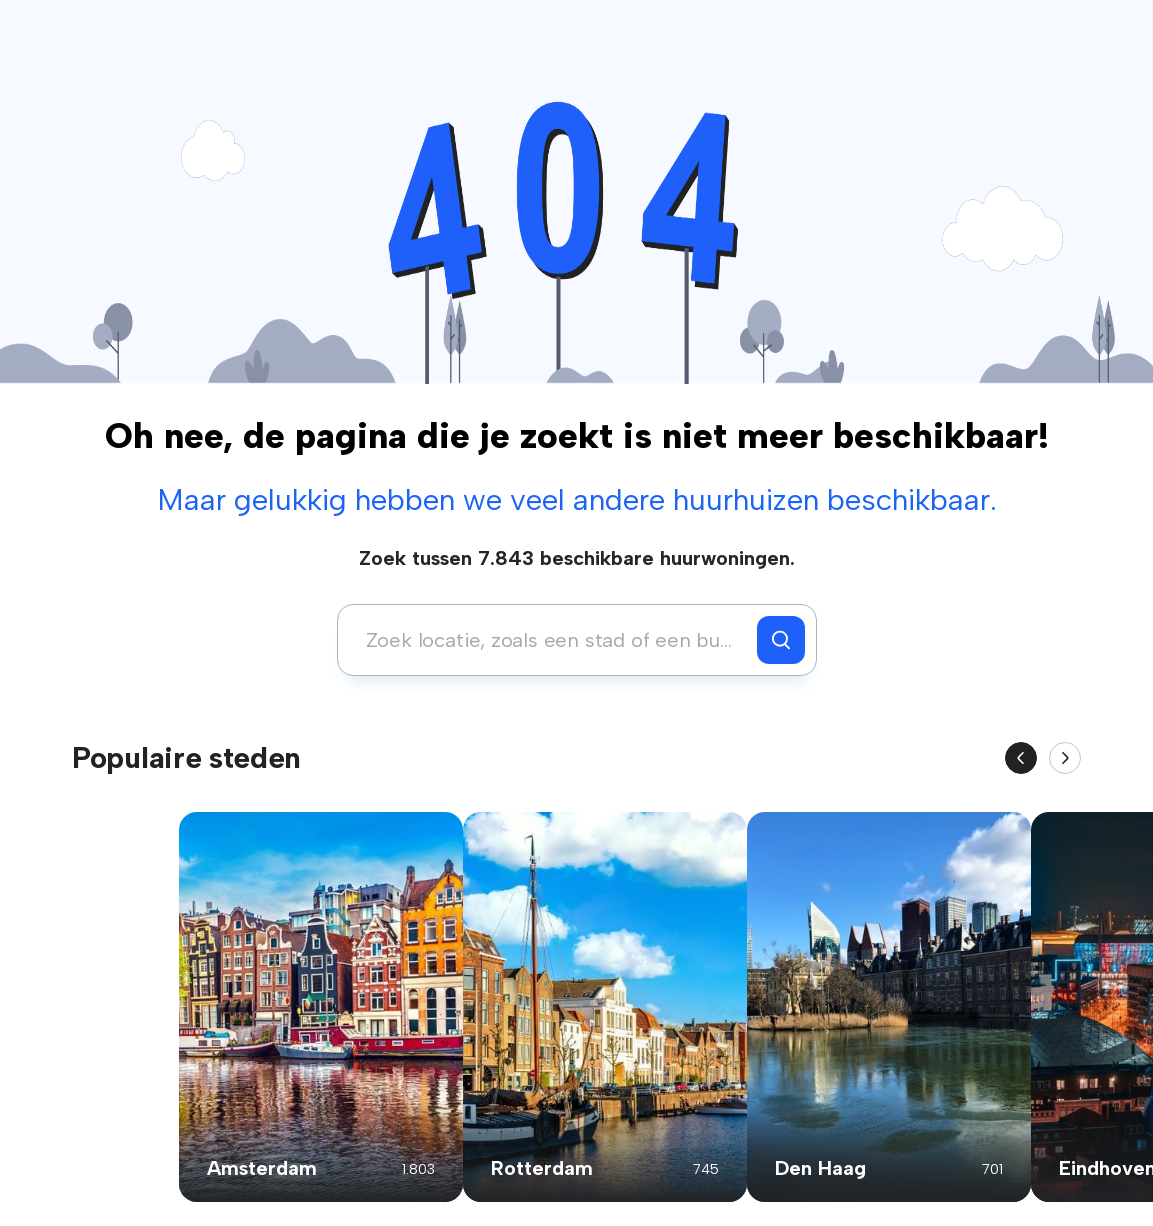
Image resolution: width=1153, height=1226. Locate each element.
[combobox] (552, 640)
